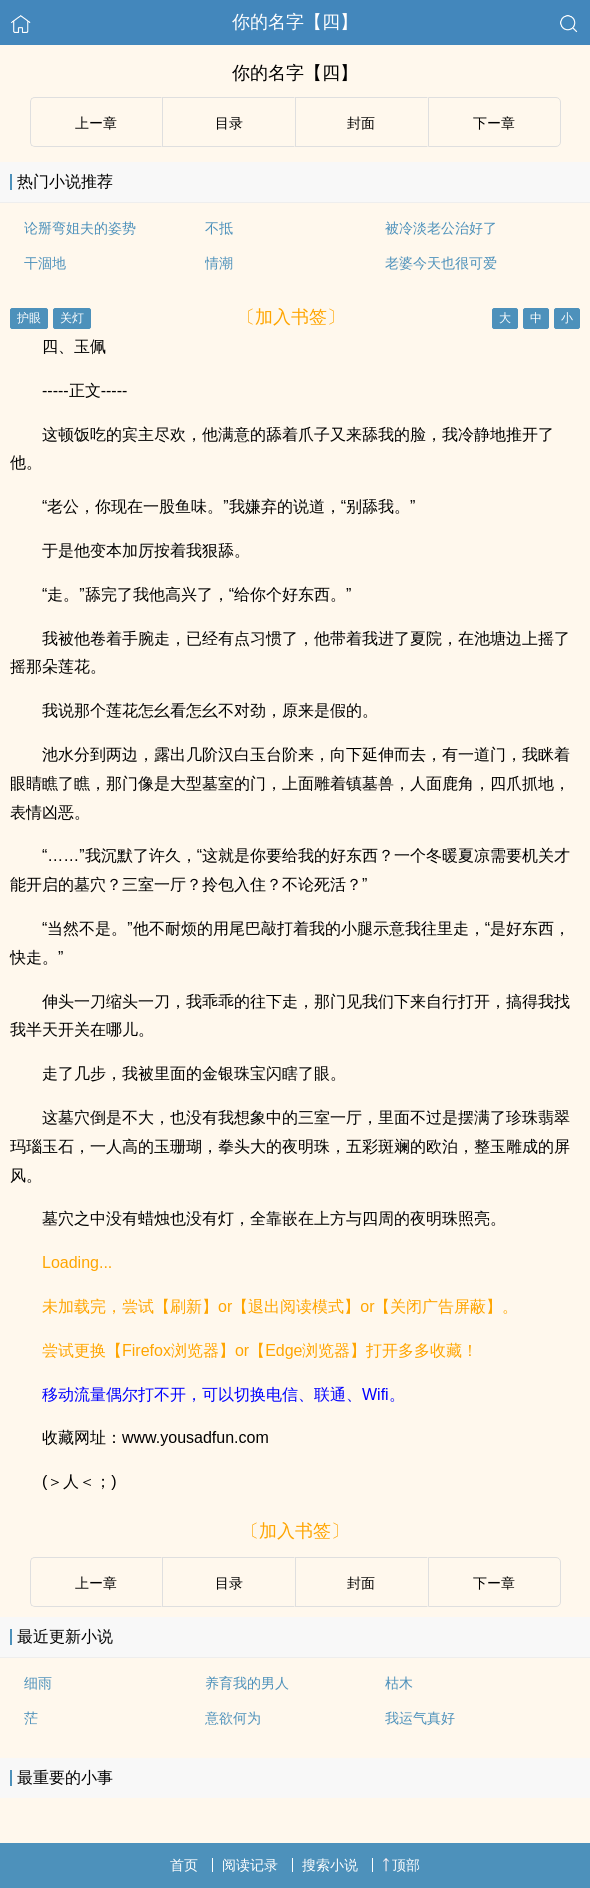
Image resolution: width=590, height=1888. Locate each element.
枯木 (399, 1683)
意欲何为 (233, 1718)
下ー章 (494, 123)
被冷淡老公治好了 (441, 228)
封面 (361, 123)
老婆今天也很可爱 (441, 263)
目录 (229, 123)
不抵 (219, 228)
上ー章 (96, 123)
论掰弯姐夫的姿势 (80, 228)
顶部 (401, 1865)
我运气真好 (420, 1718)
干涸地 (45, 263)
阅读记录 (250, 1865)
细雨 (38, 1683)
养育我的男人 (247, 1683)
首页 (184, 1865)
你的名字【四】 (295, 22)
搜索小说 (330, 1865)
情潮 (219, 263)
